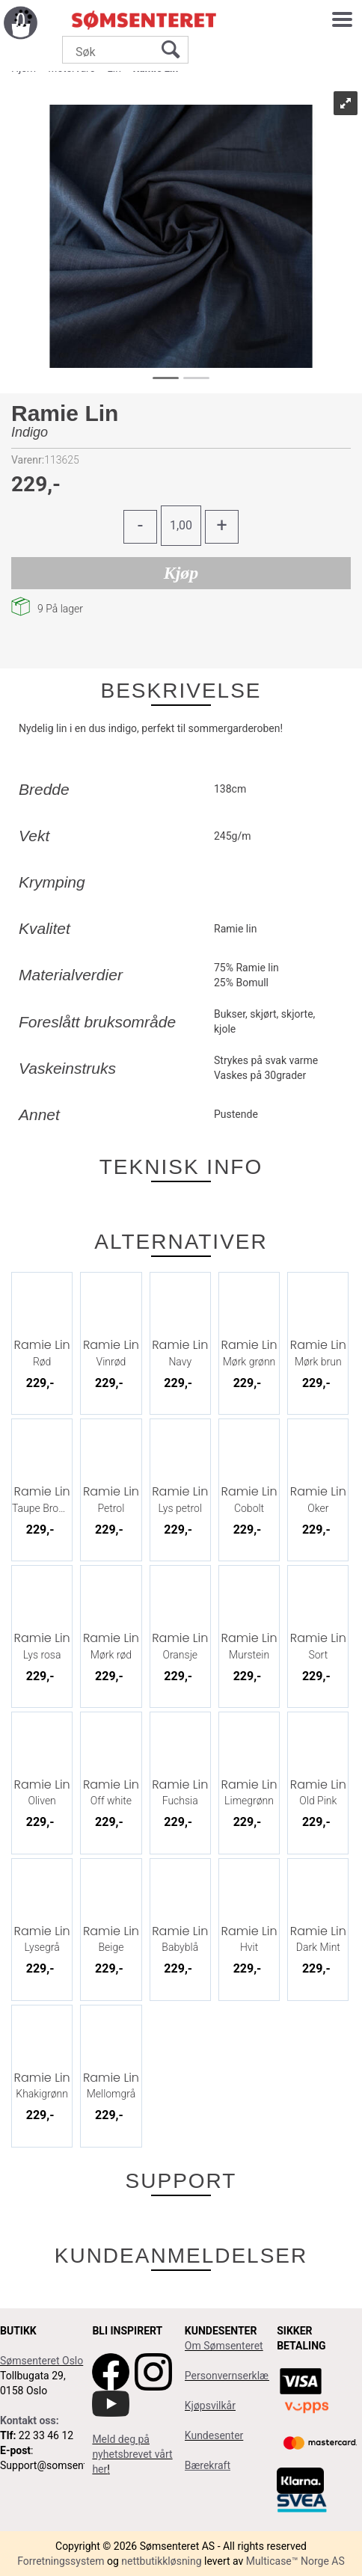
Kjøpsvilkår (210, 2405)
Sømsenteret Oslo (41, 2361)
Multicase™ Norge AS (295, 2561)
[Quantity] (181, 525)
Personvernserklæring (235, 2376)
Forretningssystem (60, 2561)
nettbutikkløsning (161, 2561)
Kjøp (181, 572)
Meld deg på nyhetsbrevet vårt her (132, 2454)
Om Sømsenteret (224, 2346)
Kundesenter (214, 2435)
